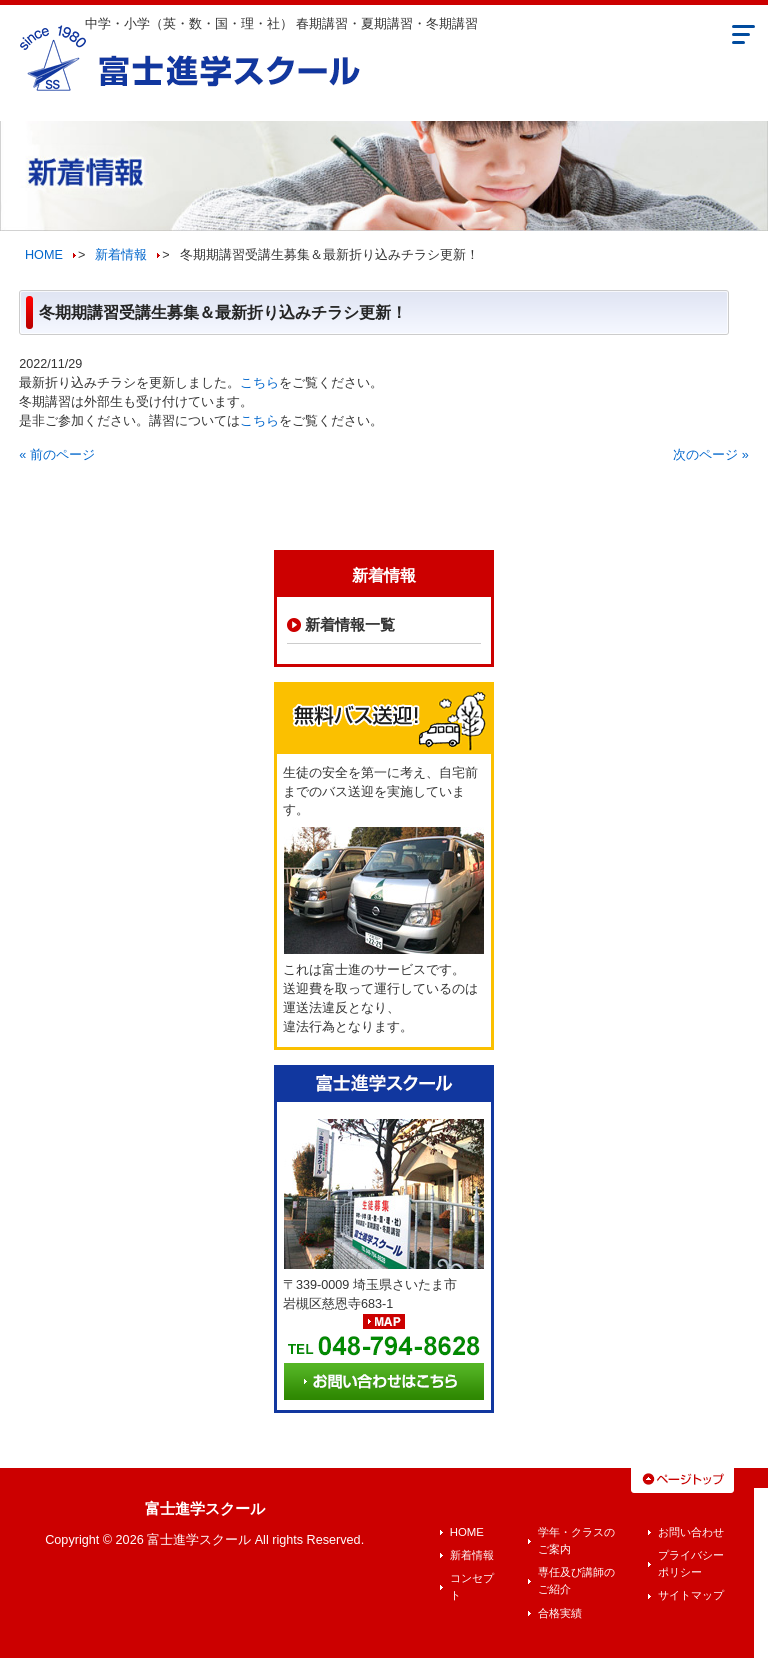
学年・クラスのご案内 (576, 1540)
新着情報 (121, 255)
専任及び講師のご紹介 (576, 1580)
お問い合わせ (691, 1532)
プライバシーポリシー (691, 1563)
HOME (44, 255)
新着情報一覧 (350, 624)
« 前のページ (57, 455)
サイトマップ (691, 1595)
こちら (259, 383)
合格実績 (560, 1613)
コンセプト (472, 1586)
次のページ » (711, 455)
